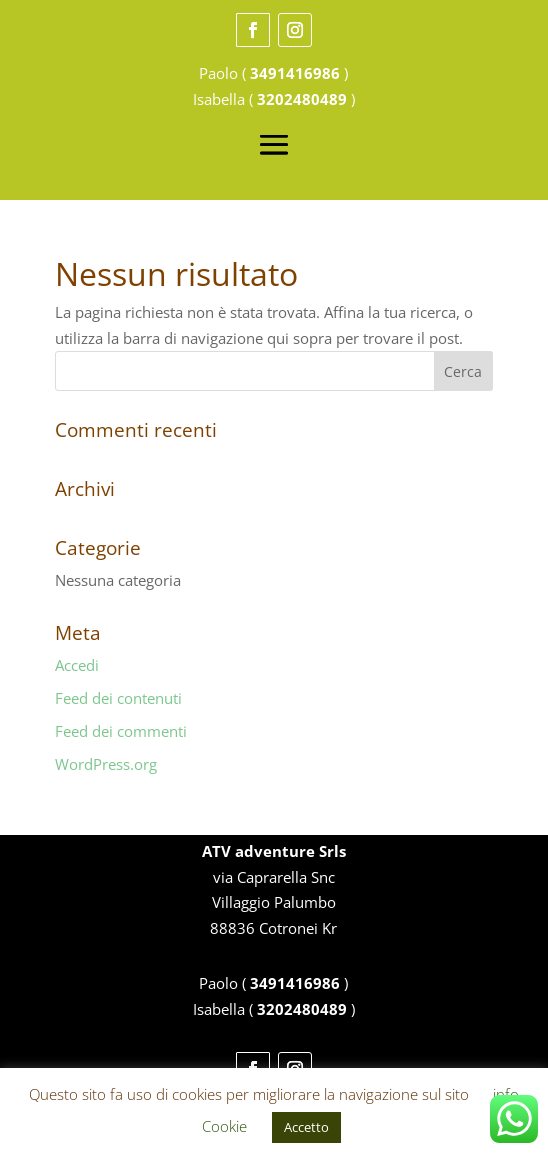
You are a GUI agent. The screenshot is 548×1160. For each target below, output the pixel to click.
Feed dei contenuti (118, 698)
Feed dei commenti (121, 731)
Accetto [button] (306, 1127)
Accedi (77, 665)
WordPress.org (106, 764)
